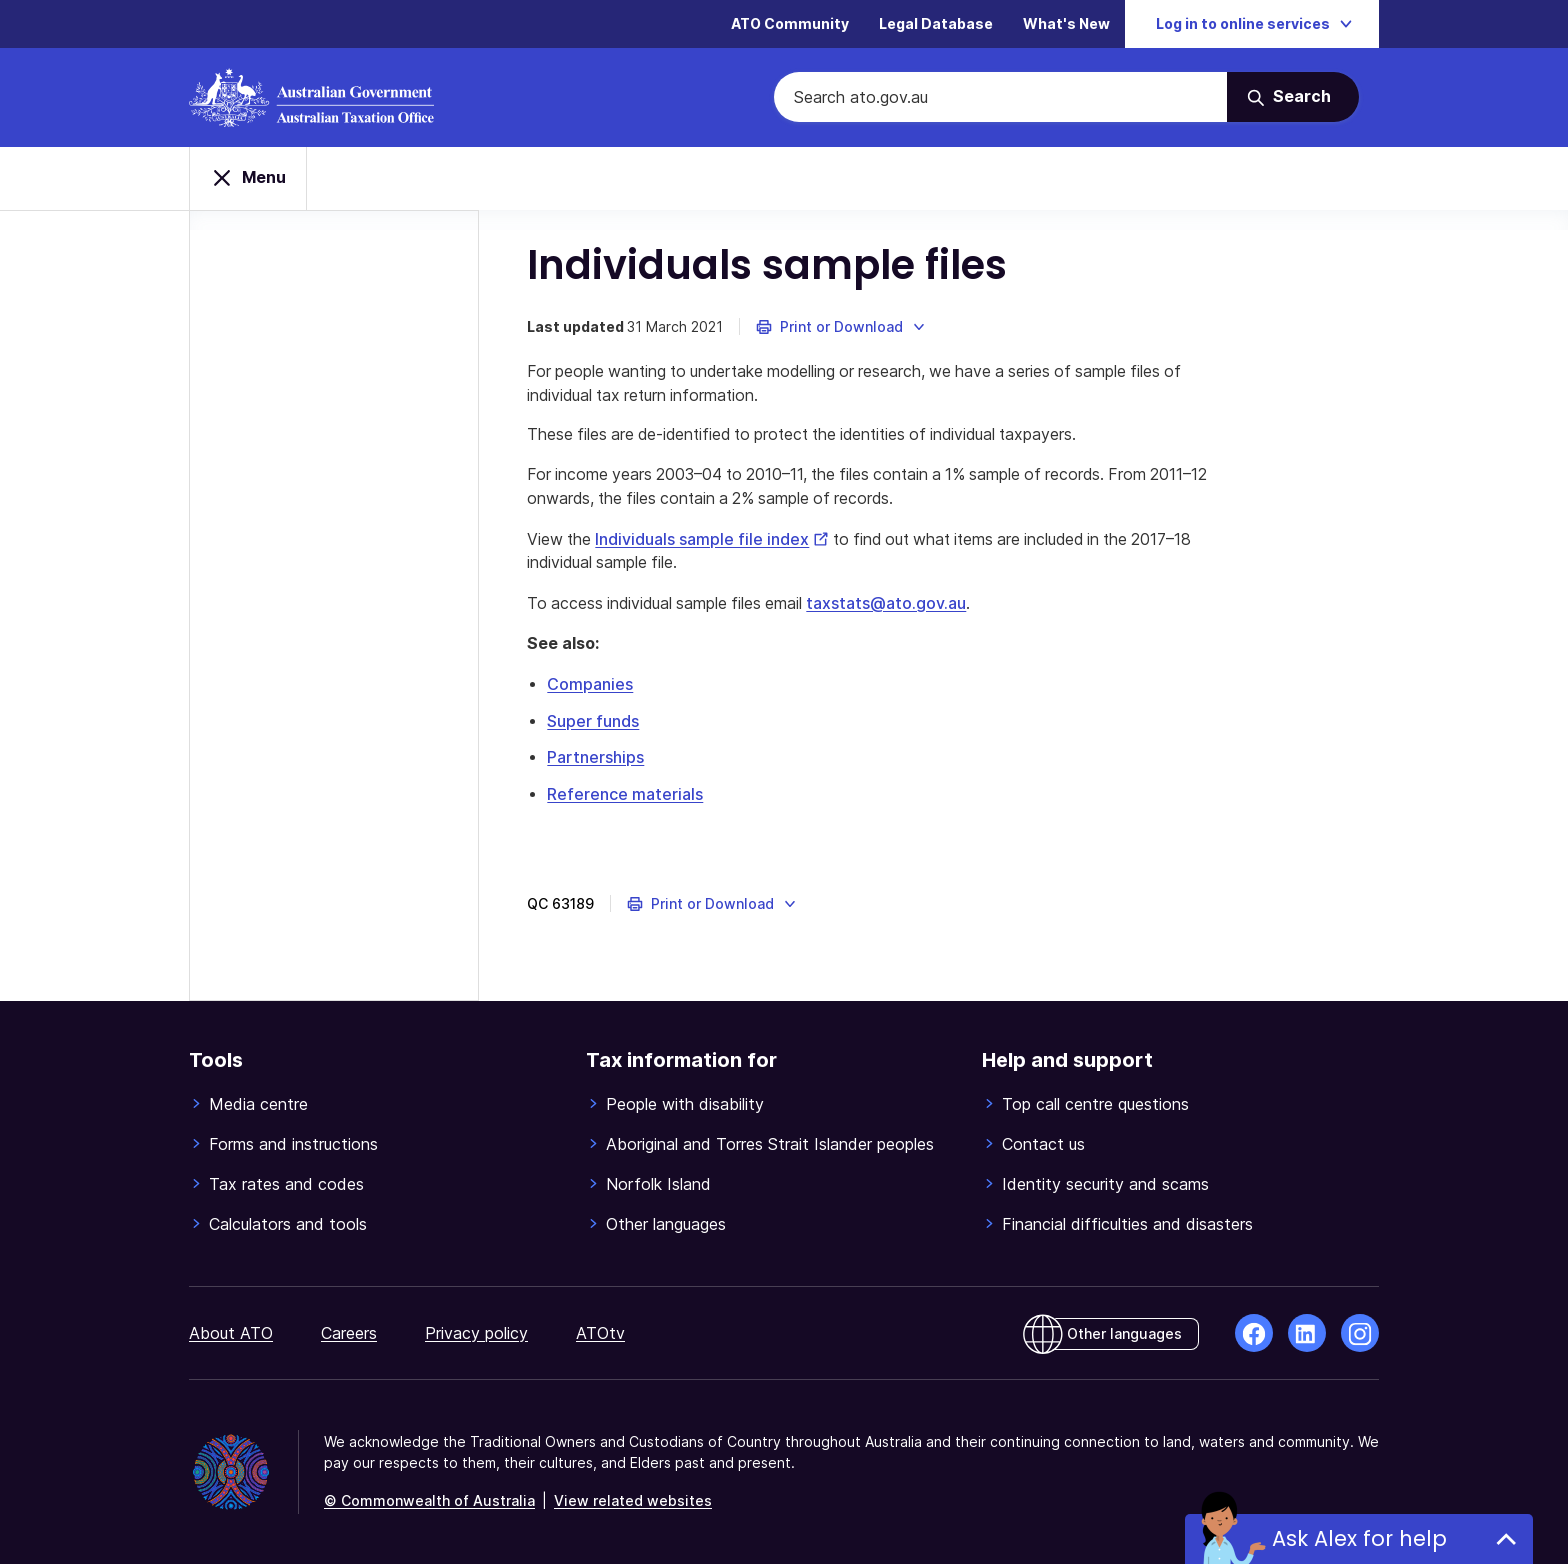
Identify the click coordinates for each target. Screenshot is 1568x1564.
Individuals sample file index (717, 543)
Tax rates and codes (286, 1184)
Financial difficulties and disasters (1127, 1224)
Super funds (595, 723)
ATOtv (600, 1333)
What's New (1066, 24)
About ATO (231, 1333)
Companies (592, 687)
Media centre (258, 1104)
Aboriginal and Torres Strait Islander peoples (770, 1144)
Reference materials (627, 795)
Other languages (666, 1224)
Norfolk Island (658, 1184)
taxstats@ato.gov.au (896, 607)
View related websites (633, 1500)
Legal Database (936, 24)
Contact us (1043, 1144)
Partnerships (597, 759)
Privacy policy (476, 1333)
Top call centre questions (1095, 1104)
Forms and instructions (293, 1144)
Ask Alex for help (1359, 1538)
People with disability (685, 1104)
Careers (349, 1333)
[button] (843, 330)
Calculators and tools (288, 1224)
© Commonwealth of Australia (429, 1500)
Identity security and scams (1105, 1184)
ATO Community (790, 24)
